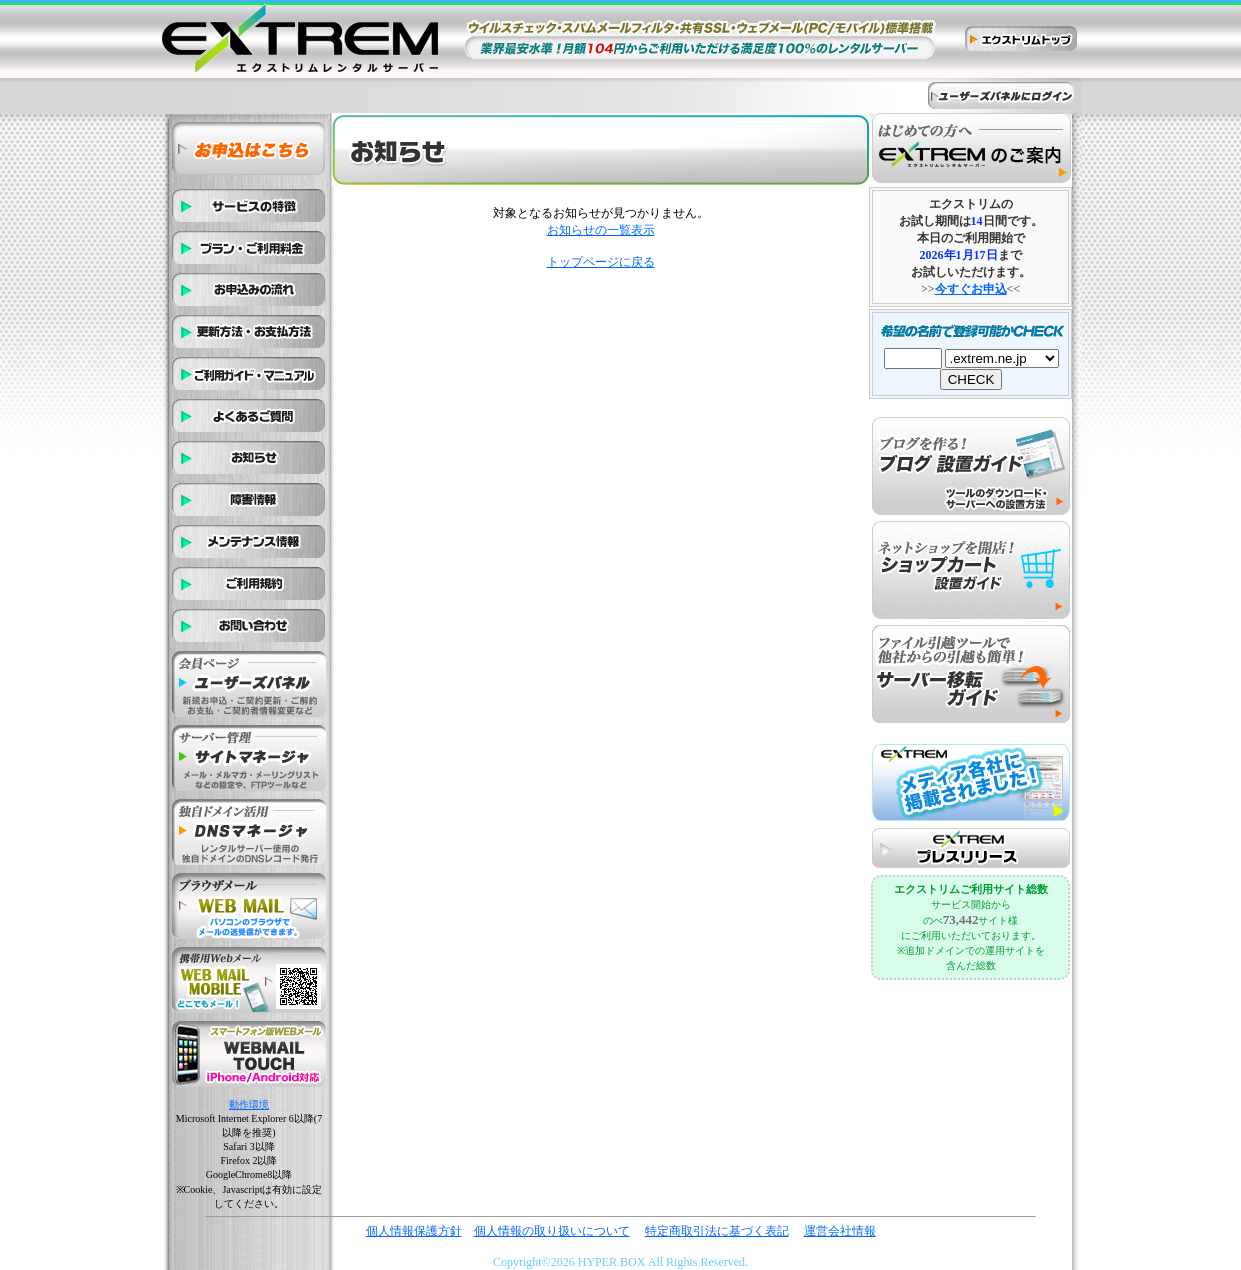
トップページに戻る (601, 262)
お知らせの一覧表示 (601, 230)
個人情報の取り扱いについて (552, 1231)
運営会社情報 (840, 1231)
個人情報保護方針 (414, 1231)
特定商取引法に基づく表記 (717, 1231)
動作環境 (249, 1104)
